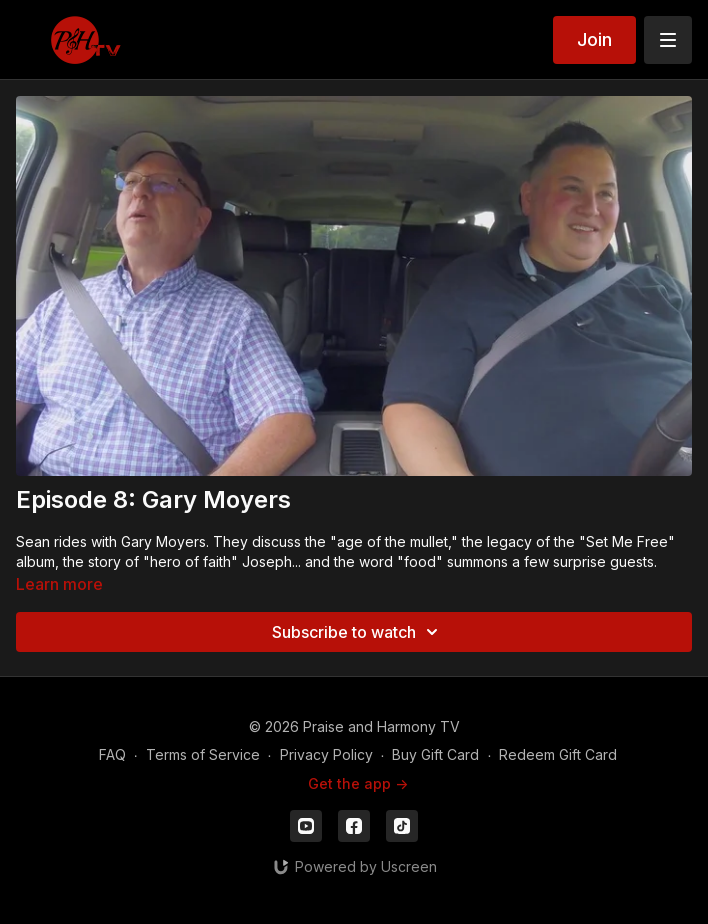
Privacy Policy (326, 754)
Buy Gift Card (435, 754)
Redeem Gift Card (558, 754)
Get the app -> (358, 783)
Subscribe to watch (358, 632)
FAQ (112, 754)
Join (594, 39)
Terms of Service (203, 754)
